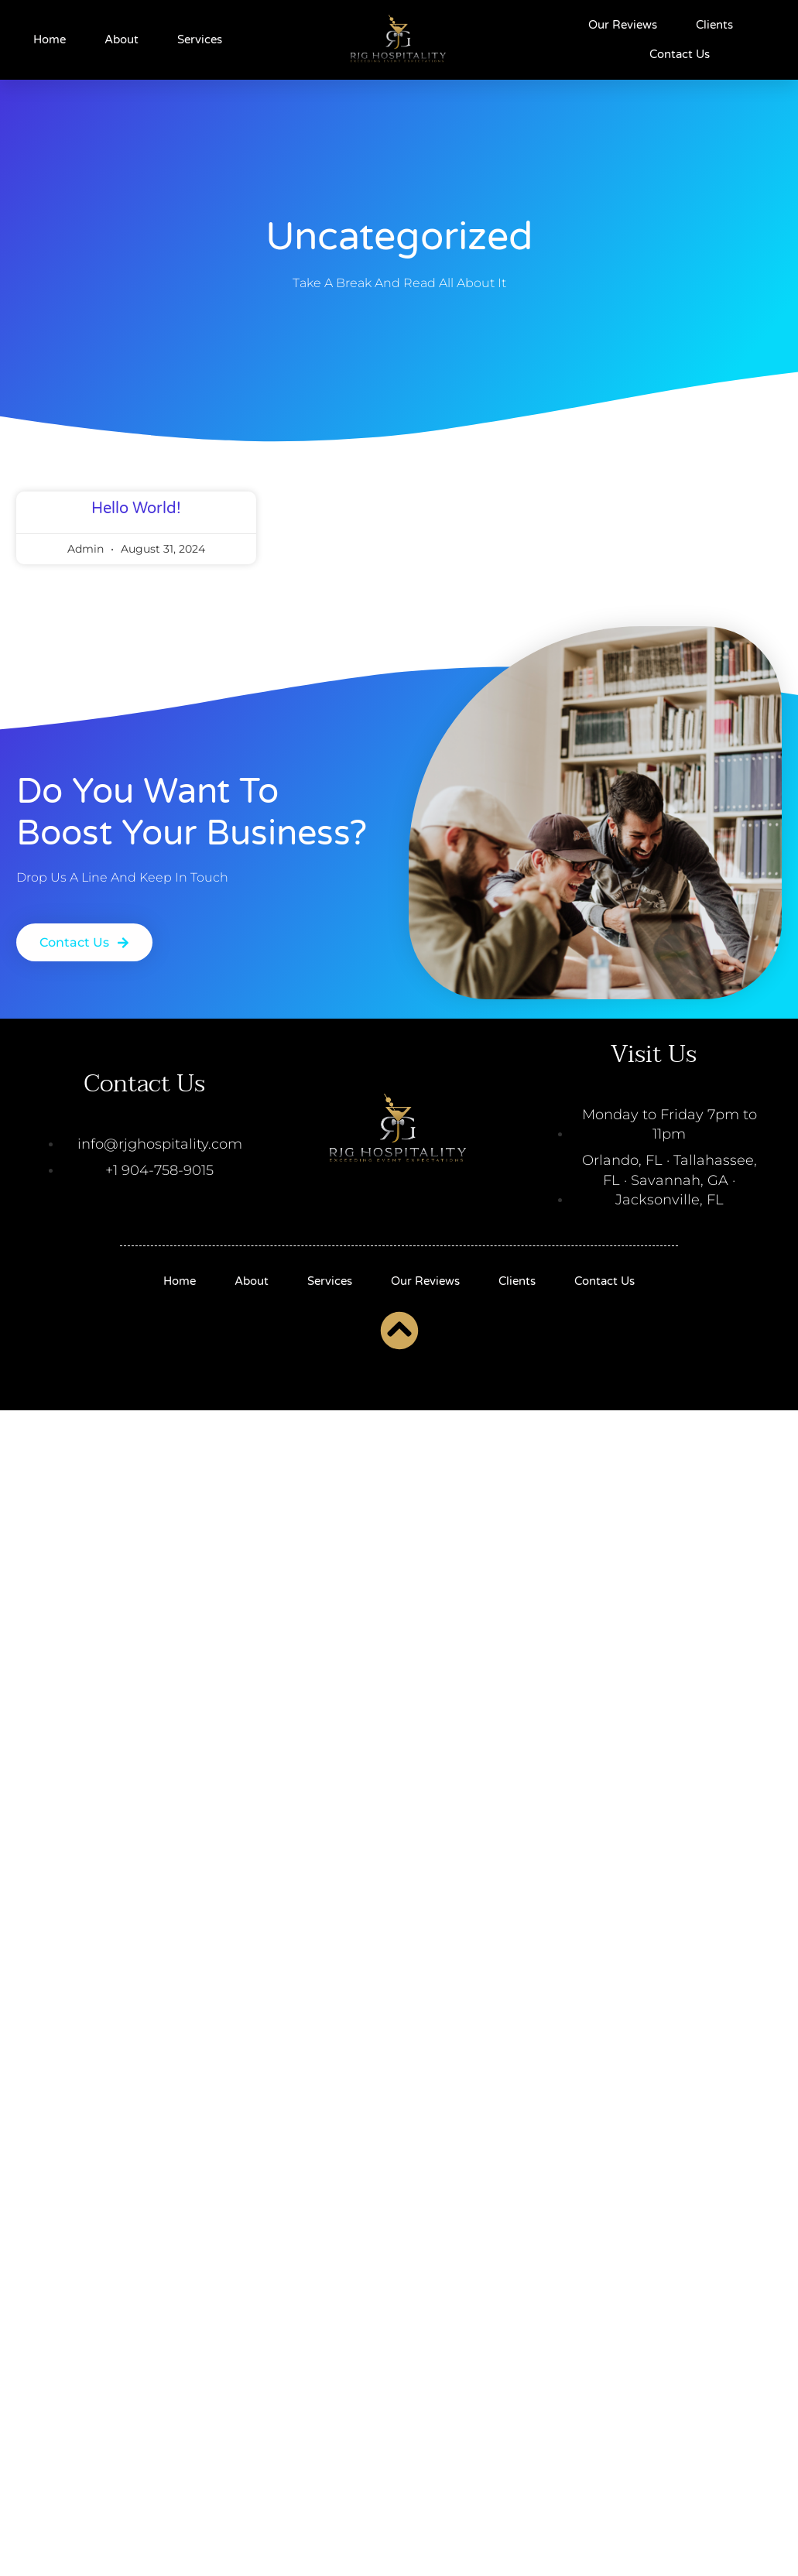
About (121, 39)
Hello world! (136, 529)
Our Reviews (622, 25)
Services (199, 39)
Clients (714, 25)
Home (49, 39)
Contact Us (679, 54)
